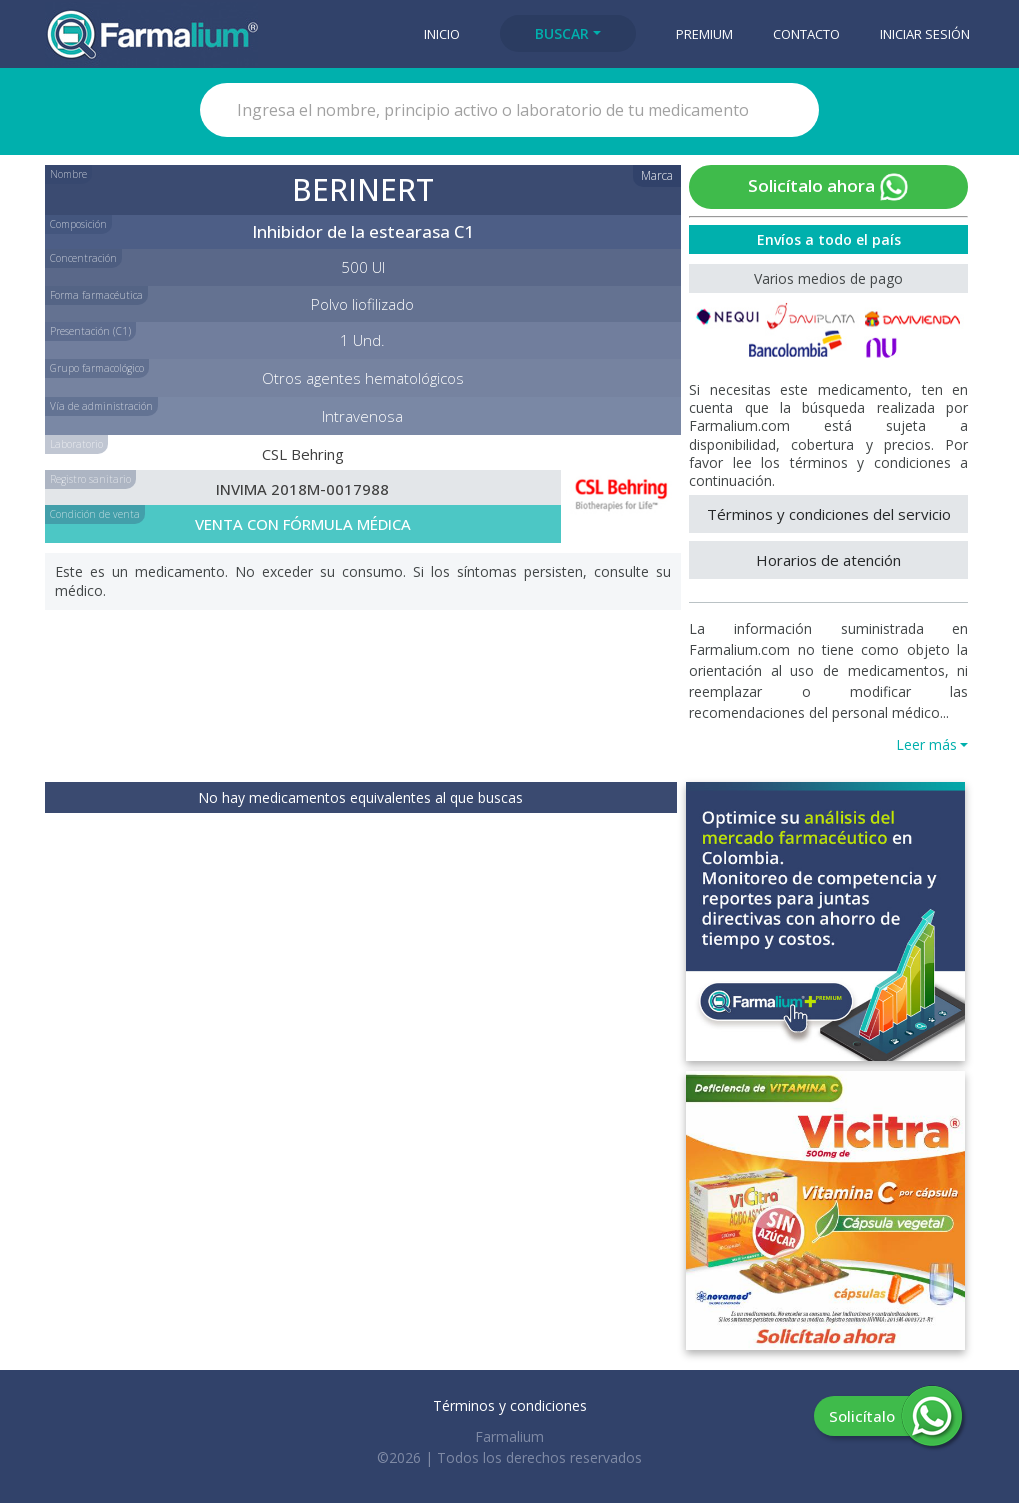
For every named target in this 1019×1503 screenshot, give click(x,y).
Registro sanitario (90, 479)
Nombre (68, 174)
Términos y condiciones (510, 1405)
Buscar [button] (562, 33)
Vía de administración (101, 406)
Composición (78, 224)
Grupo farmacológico (97, 368)
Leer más (926, 744)
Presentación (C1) (90, 331)
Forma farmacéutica (96, 295)
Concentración (83, 258)
